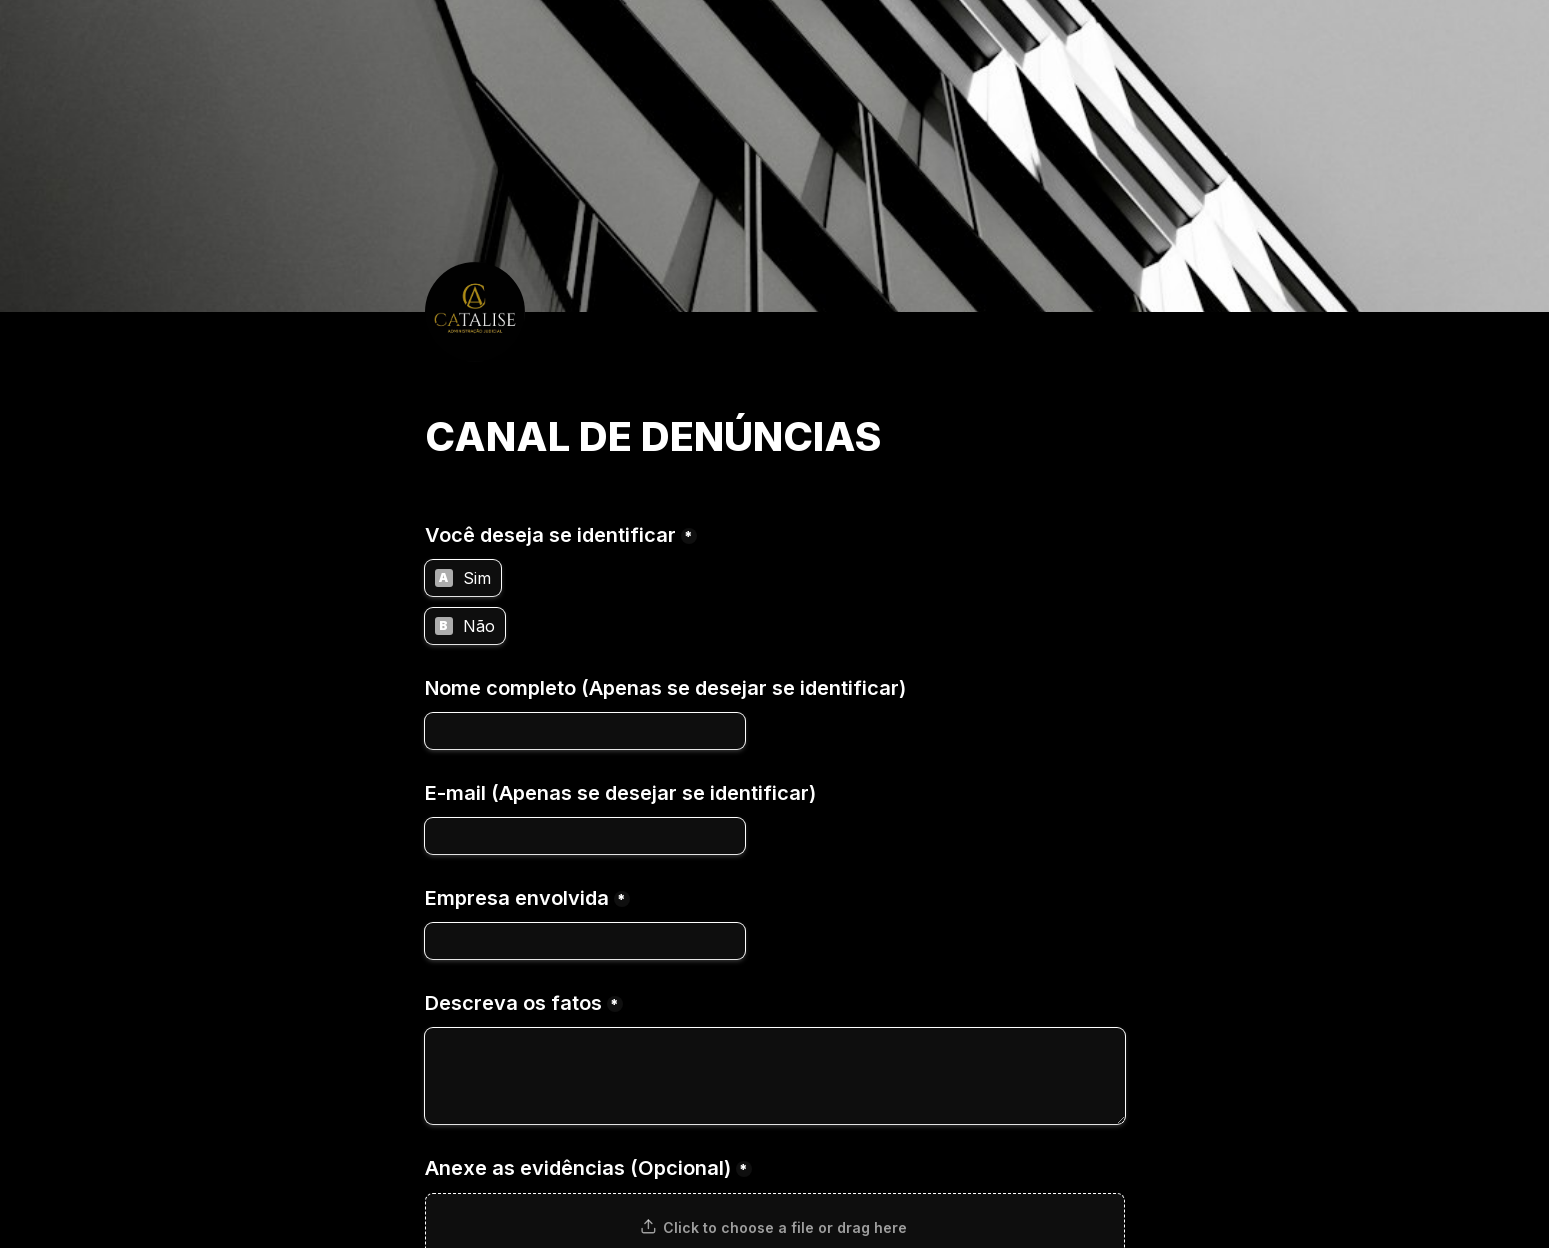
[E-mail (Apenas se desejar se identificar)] (585, 836)
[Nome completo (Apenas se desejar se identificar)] (585, 731)
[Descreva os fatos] (775, 1076)
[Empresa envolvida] (585, 941)
